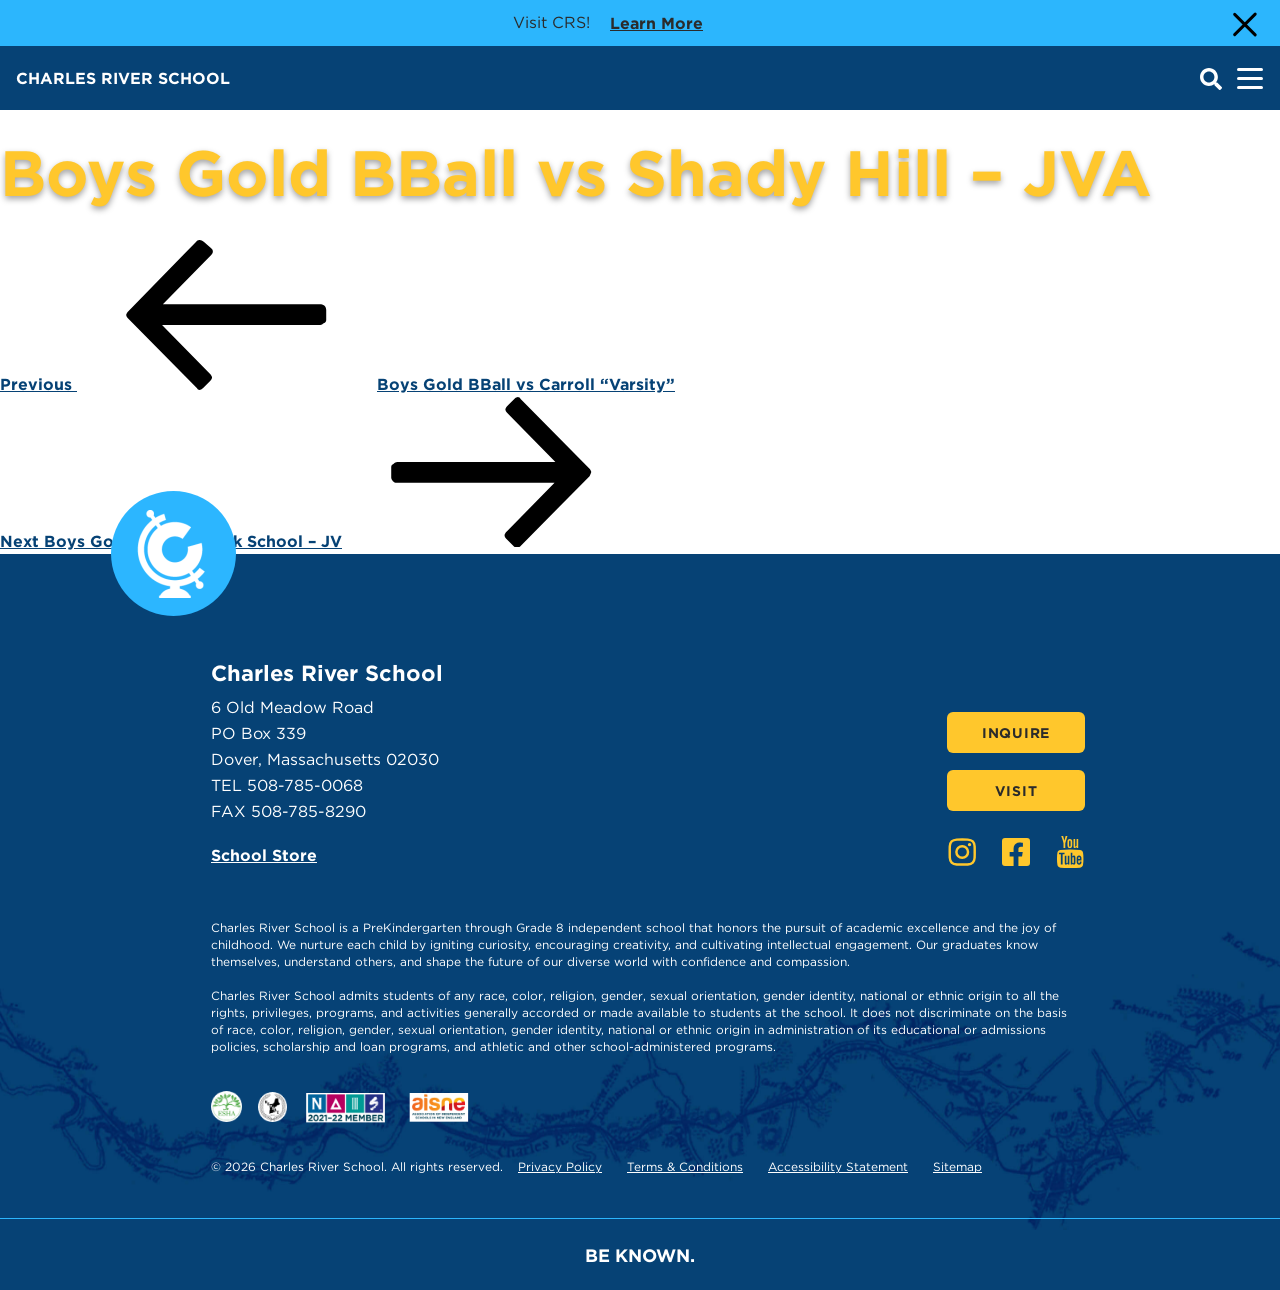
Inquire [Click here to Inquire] (1016, 733)
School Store (264, 855)
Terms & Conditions (685, 1166)
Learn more (656, 22)
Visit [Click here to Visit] (1016, 791)
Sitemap (957, 1166)
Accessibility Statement (838, 1166)
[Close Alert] (1243, 23)
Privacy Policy (560, 1166)
